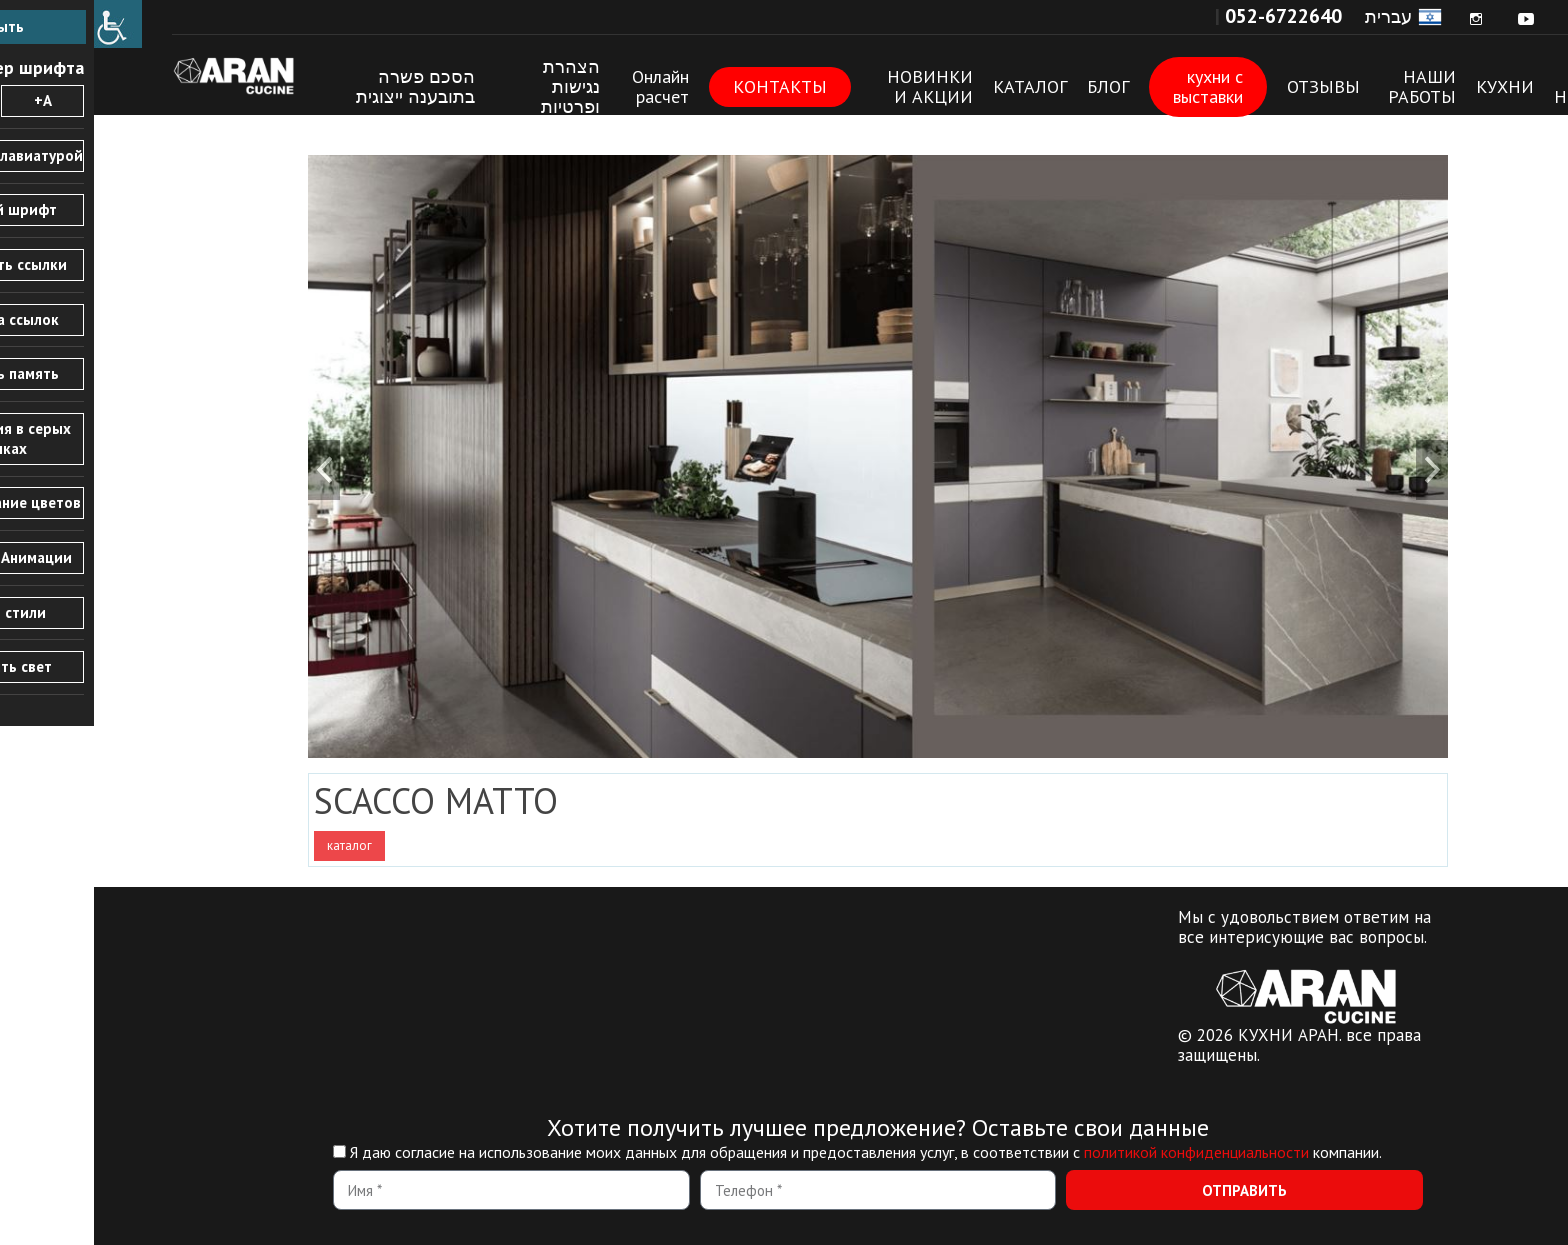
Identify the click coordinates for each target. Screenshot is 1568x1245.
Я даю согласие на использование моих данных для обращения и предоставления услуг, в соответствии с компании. (772, 1152)
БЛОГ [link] (1014, 86)
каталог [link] (255, 845)
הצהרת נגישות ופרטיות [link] (476, 86)
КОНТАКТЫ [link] (686, 86)
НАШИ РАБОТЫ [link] (1328, 86)
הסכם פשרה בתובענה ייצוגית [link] (321, 86)
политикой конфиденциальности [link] (1102, 1152)
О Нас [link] (1475, 86)
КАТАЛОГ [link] (936, 86)
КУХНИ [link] (1411, 86)
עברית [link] (1294, 16)
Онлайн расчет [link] (566, 86)
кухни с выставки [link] (1114, 86)
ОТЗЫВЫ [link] (1229, 86)
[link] (24, 24)
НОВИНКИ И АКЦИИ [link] (836, 86)
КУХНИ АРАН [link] (153, 75)
